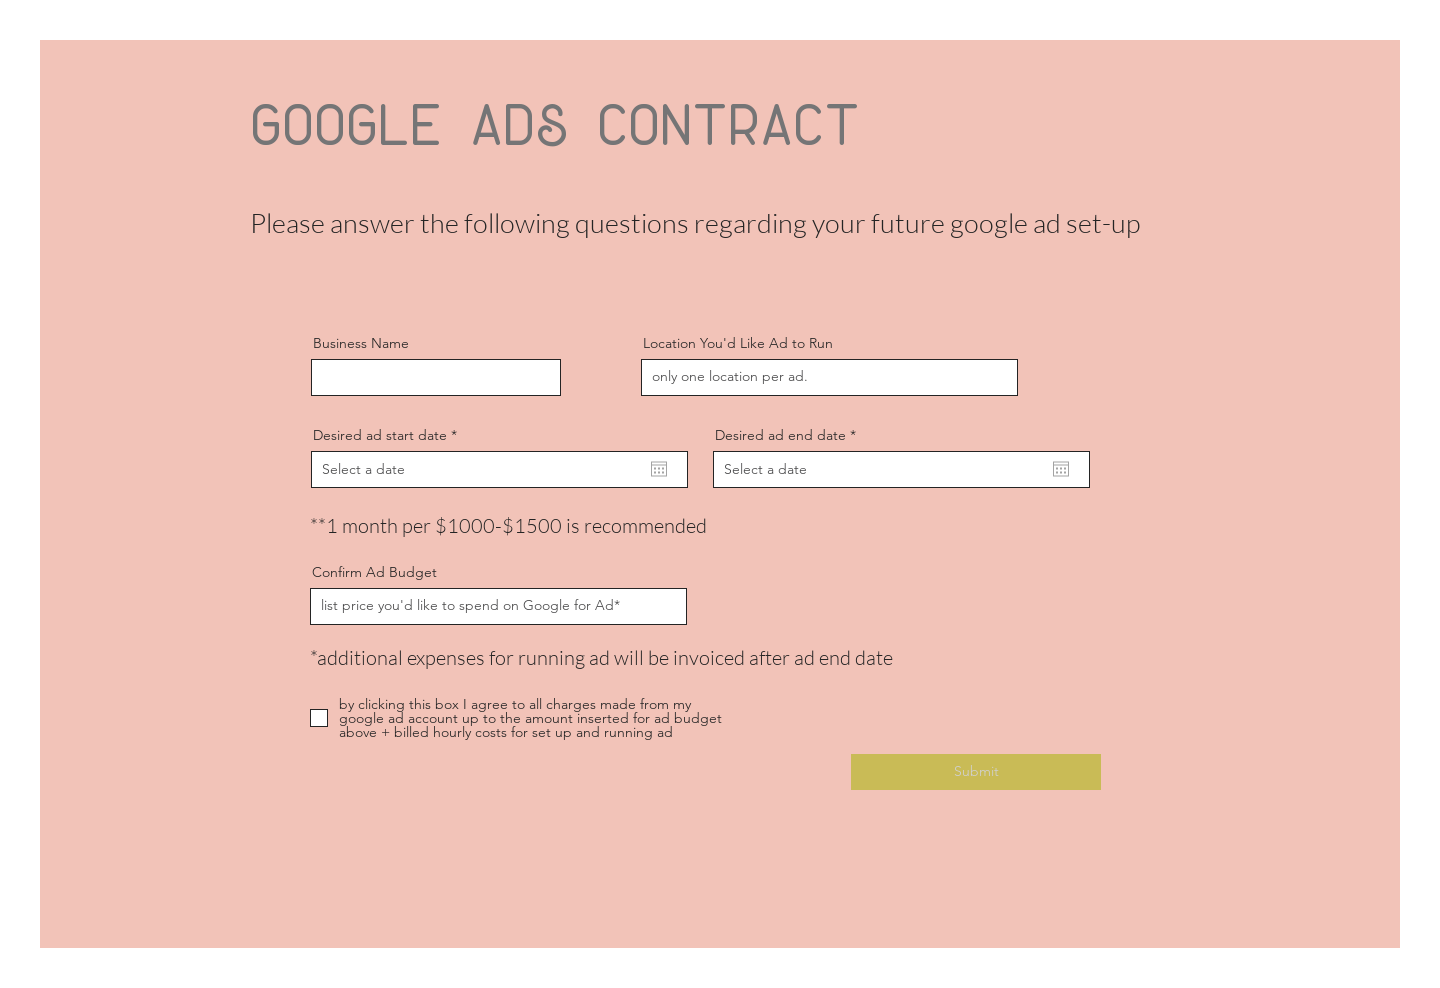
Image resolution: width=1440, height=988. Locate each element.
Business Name (361, 343)
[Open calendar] (659, 469)
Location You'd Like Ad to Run (738, 343)
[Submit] (976, 772)
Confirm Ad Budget (374, 572)
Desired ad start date (389, 435)
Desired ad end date (789, 435)
